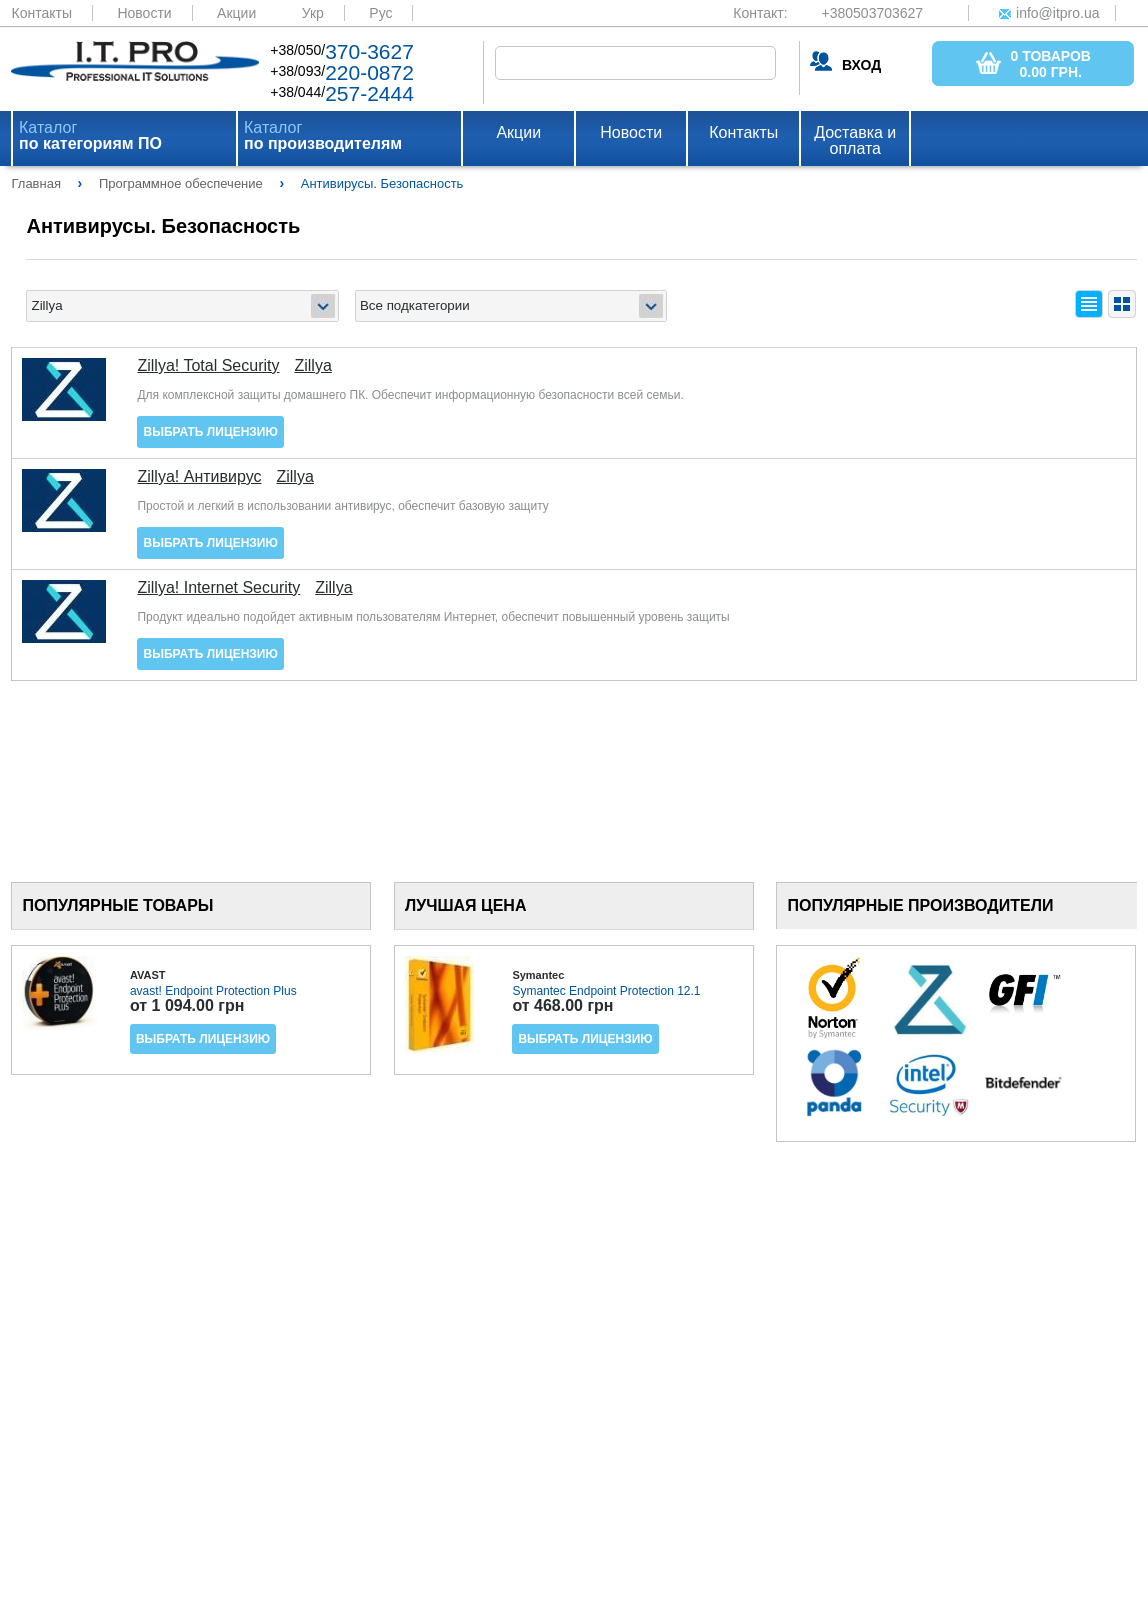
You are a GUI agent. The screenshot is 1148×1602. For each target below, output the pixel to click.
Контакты (41, 13)
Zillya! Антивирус (199, 477)
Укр (313, 13)
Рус (380, 13)
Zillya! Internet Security (218, 588)
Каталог (90, 136)
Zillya (312, 366)
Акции (236, 13)
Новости (144, 13)
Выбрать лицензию (210, 432)
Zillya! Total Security (208, 366)
